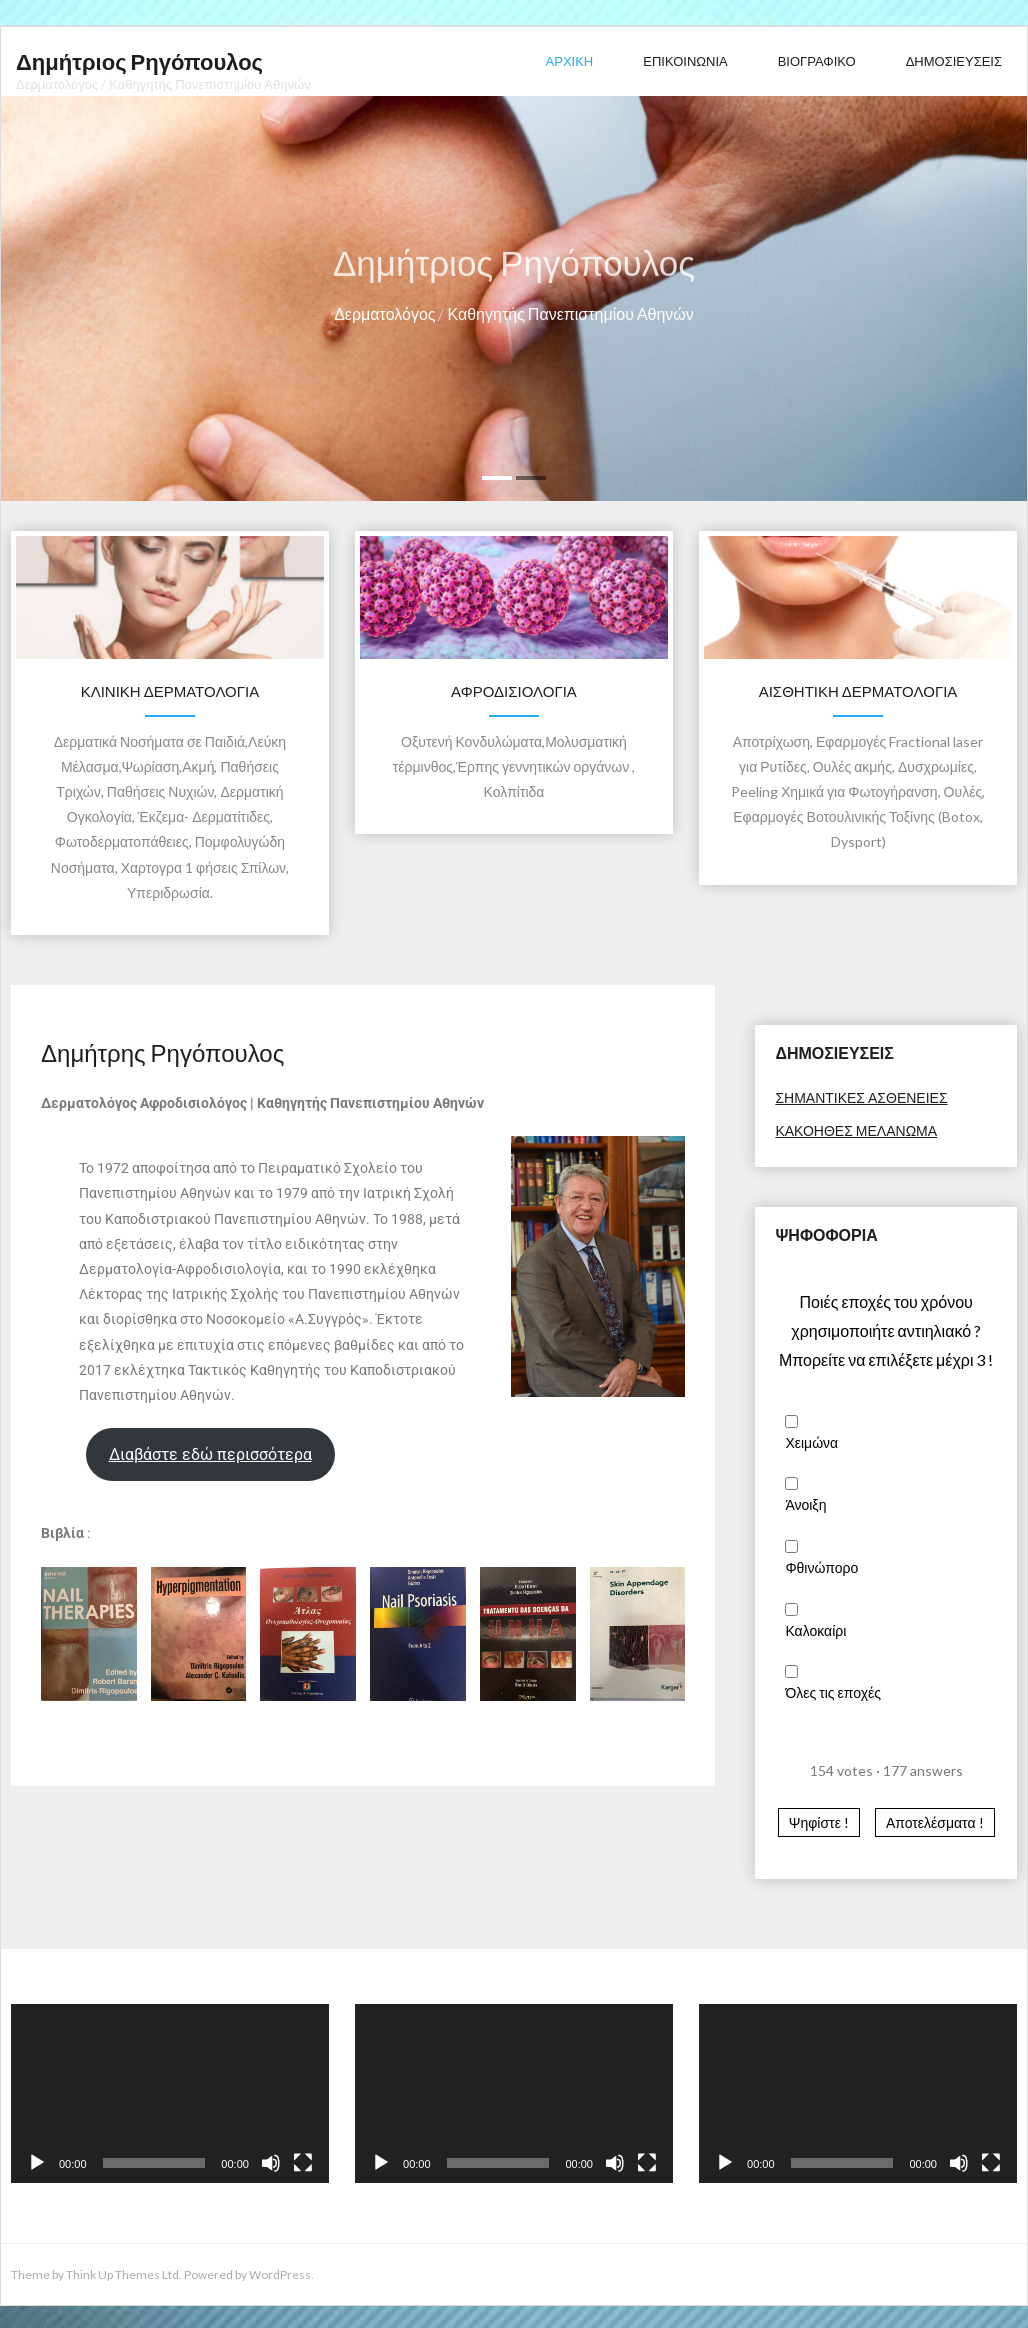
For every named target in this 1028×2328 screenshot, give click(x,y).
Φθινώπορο (821, 1567)
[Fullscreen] (303, 2163)
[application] (170, 2093)
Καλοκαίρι (815, 1630)
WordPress (280, 2274)
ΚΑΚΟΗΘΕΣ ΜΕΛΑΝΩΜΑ (856, 1130)
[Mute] (271, 2163)
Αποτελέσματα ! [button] (935, 1822)
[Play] (37, 2163)
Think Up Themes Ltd (122, 2274)
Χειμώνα (811, 1442)
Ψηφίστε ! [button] (819, 1822)
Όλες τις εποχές (833, 1692)
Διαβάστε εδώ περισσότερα (210, 1454)
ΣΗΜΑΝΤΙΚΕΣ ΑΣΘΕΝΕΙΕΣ (861, 1097)
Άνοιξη (805, 1504)
